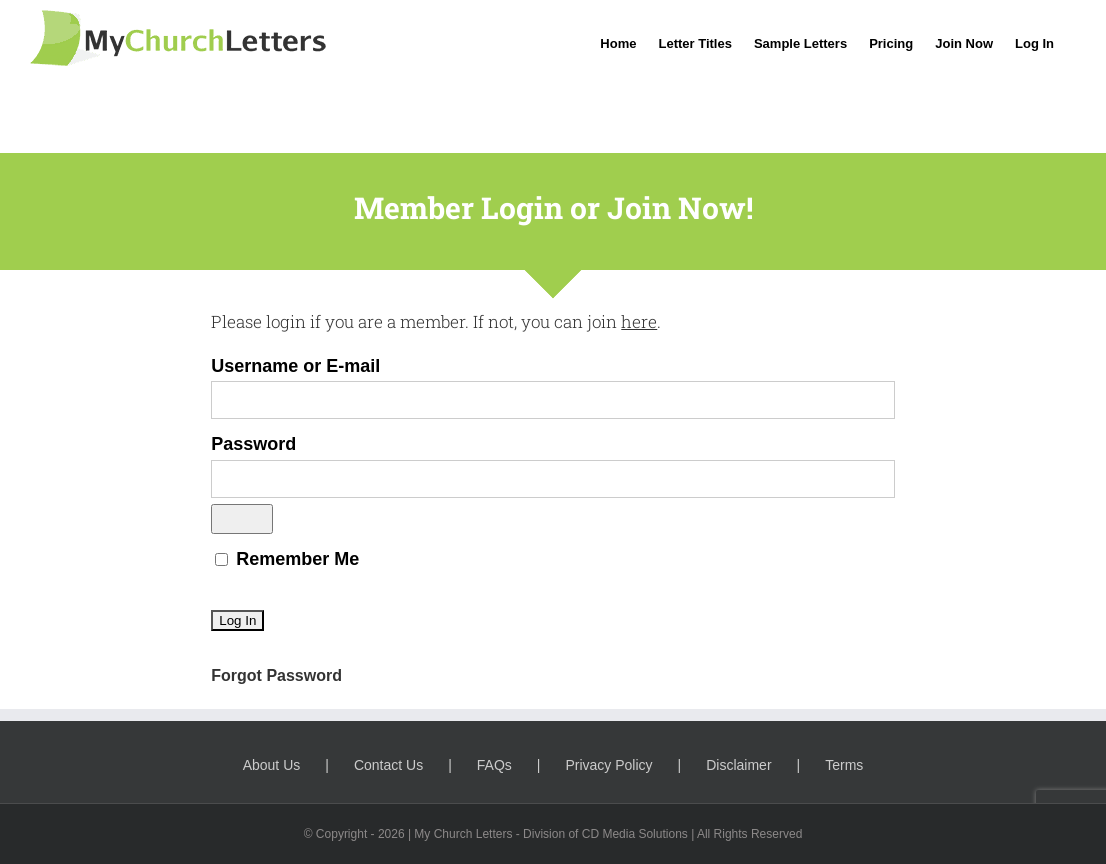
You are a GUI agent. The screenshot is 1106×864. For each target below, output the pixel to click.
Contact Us (388, 765)
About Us (272, 765)
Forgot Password (276, 675)
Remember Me (287, 559)
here (639, 321)
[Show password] (242, 519)
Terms (844, 765)
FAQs (494, 765)
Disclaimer (738, 765)
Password (253, 444)
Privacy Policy (608, 765)
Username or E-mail (295, 366)
